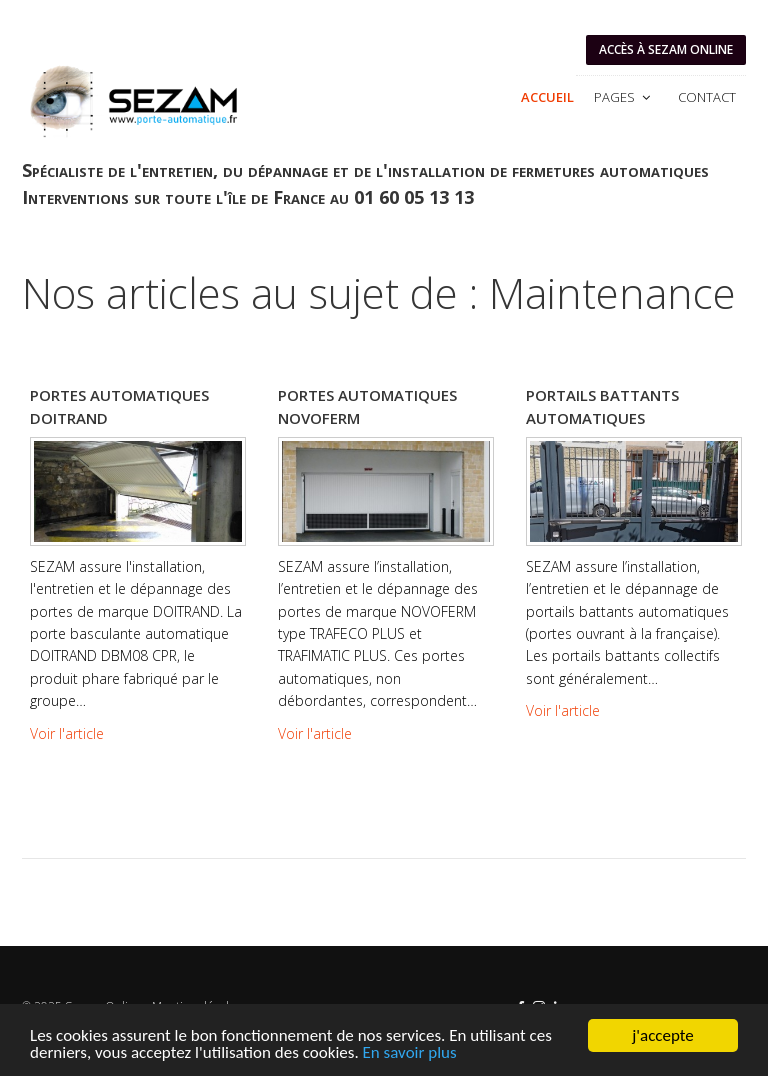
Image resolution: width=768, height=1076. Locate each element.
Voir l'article (67, 733)
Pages (624, 97)
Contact (707, 97)
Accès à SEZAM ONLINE (666, 49)
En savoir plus (410, 1053)
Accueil (547, 97)
